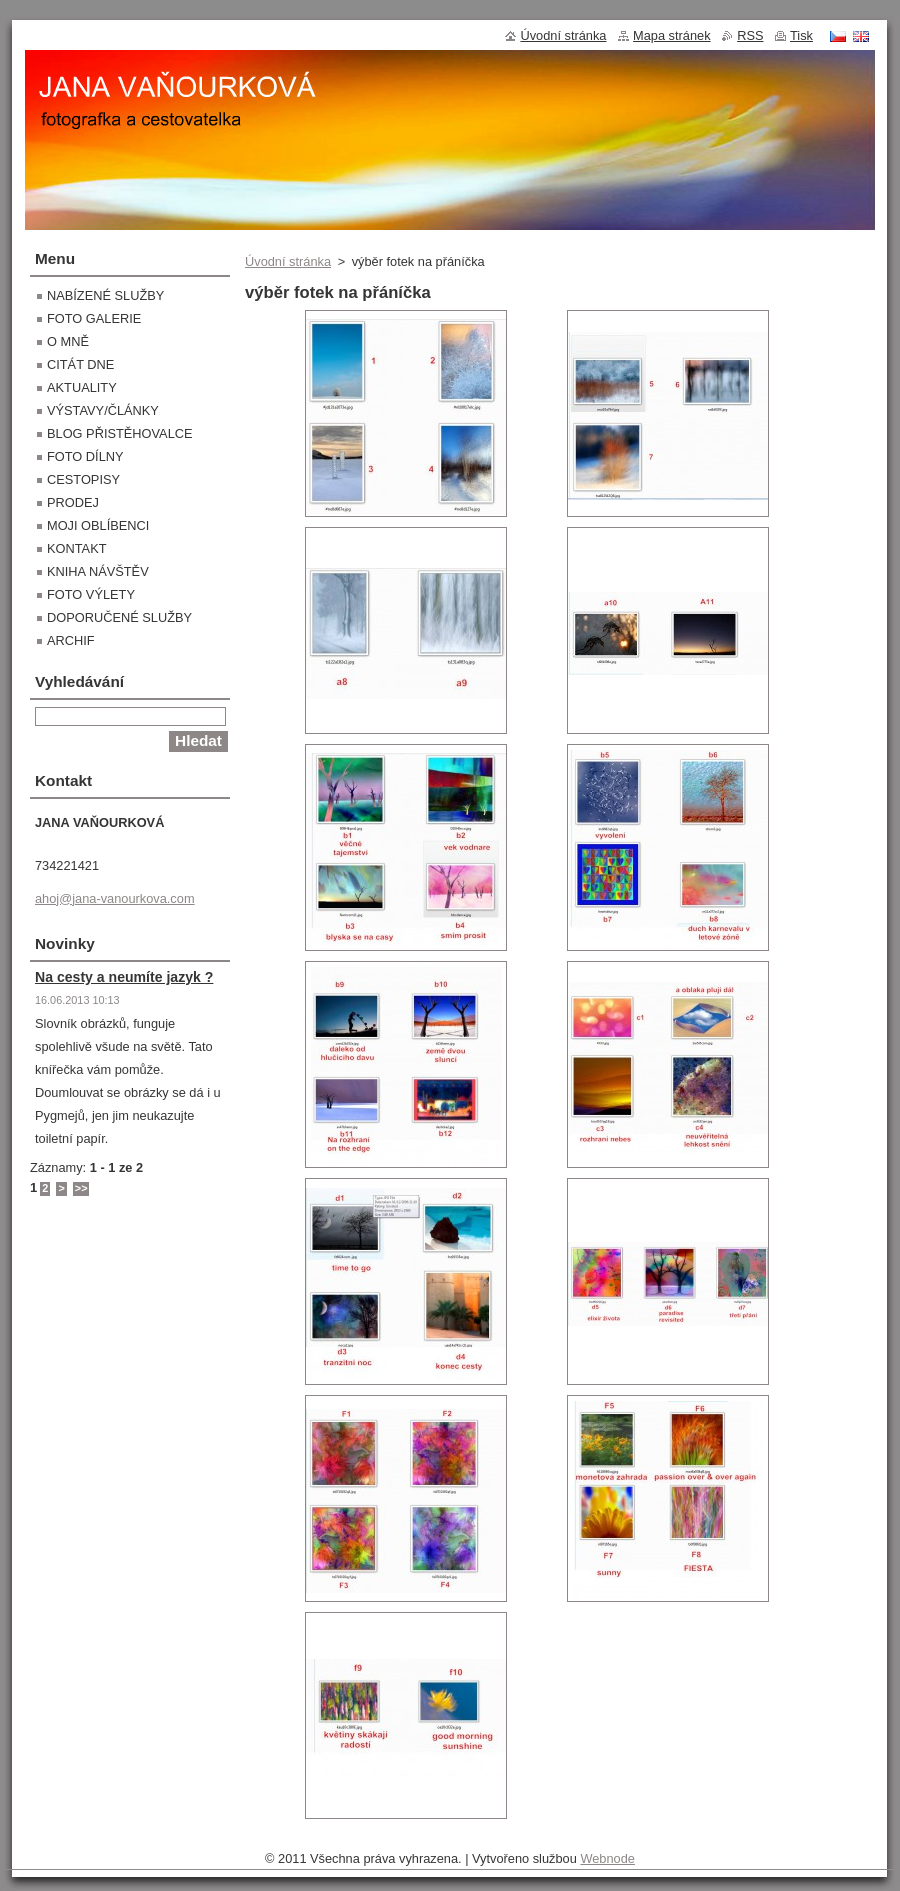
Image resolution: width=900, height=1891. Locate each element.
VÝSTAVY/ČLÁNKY (103, 410)
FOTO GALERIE (94, 318)
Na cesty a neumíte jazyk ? (124, 977)
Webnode (607, 1858)
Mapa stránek (672, 35)
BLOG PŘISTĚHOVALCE (120, 433)
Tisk (801, 35)
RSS (750, 35)
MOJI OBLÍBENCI (98, 525)
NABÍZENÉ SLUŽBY (105, 295)
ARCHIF (71, 640)
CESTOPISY (83, 479)
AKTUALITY (82, 387)
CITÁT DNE (80, 364)
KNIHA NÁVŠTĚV (98, 571)
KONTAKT (77, 548)
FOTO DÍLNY (85, 456)
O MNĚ (68, 341)
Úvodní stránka (288, 261)
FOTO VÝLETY (91, 594)
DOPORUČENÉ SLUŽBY (119, 617)
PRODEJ (73, 502)
